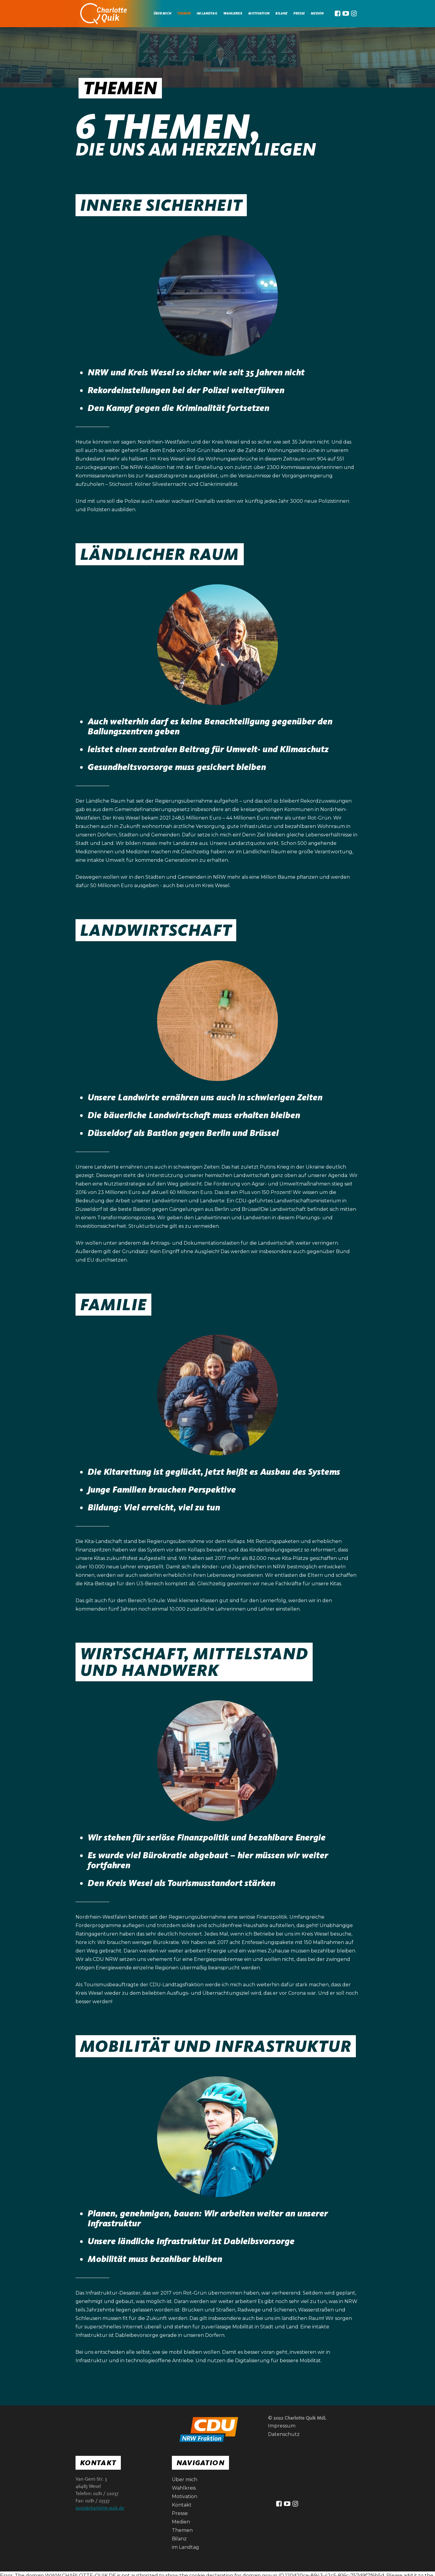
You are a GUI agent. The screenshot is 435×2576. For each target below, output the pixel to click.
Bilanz (281, 13)
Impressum (281, 2426)
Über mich (162, 13)
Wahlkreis (232, 13)
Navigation (200, 2462)
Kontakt (98, 2462)
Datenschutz (284, 2434)
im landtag (207, 13)
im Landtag (185, 2547)
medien (317, 13)
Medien (181, 2522)
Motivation (258, 13)
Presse (299, 13)
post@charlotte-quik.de (100, 2508)
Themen (184, 13)
